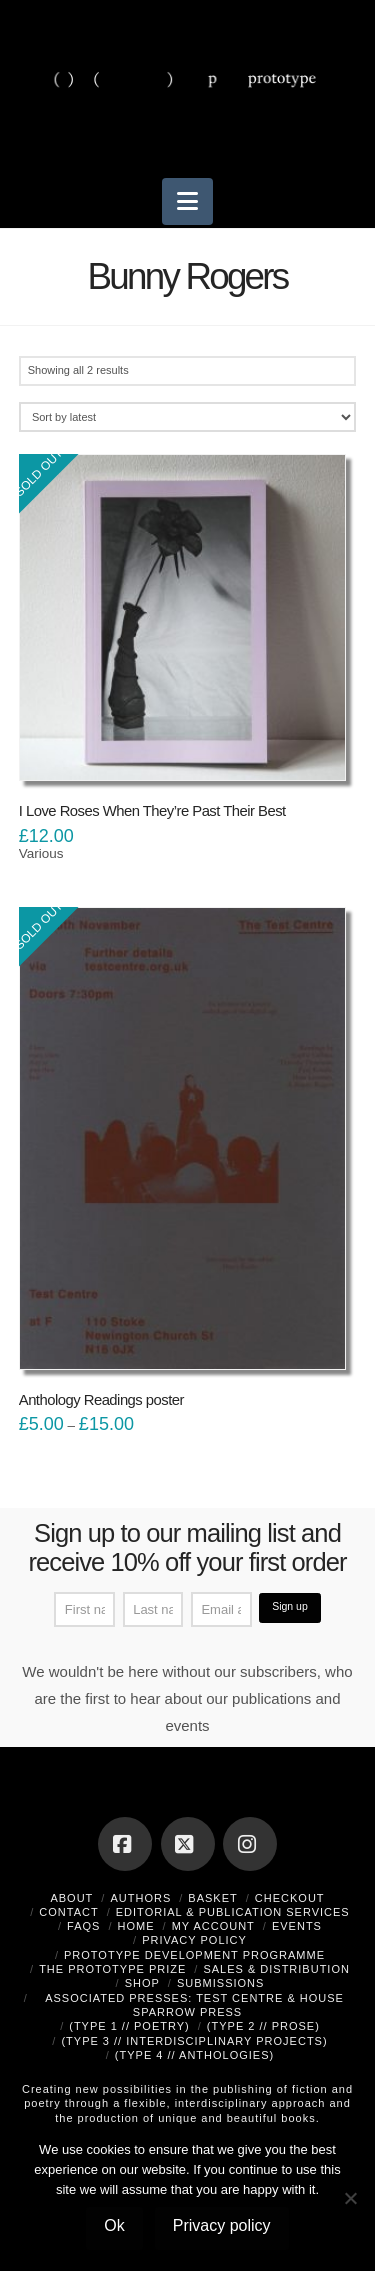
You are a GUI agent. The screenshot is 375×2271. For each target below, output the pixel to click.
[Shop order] (188, 416)
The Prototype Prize (112, 1969)
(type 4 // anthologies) (194, 2055)
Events (297, 1926)
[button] (187, 201)
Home (136, 1926)
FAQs (83, 1926)
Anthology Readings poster (101, 1400)
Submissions (220, 1983)
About (71, 1898)
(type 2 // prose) (263, 2026)
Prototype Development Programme (194, 1955)
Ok (114, 2225)
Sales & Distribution (276, 1969)
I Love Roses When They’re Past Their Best (152, 811)
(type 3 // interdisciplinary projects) (194, 2041)
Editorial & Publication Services (233, 1912)
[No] (350, 2198)
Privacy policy (222, 2225)
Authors (140, 1898)
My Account (213, 1926)
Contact (68, 1912)
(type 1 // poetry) (129, 2026)
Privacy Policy (194, 1940)
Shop (142, 1983)
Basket (212, 1898)
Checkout (290, 1898)
